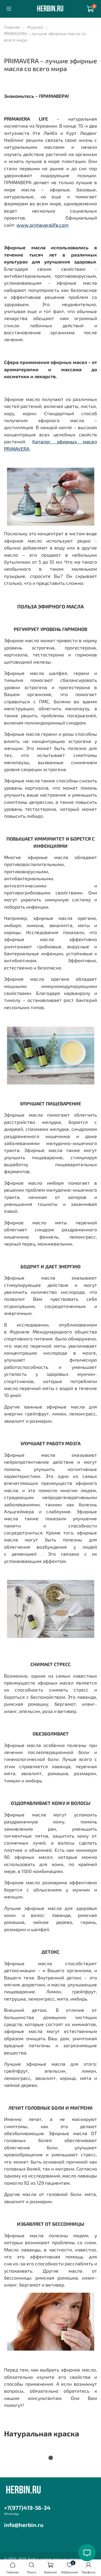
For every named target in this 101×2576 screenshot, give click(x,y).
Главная (12, 26)
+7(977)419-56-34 (27, 2507)
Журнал (35, 26)
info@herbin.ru (23, 2524)
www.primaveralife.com (42, 225)
